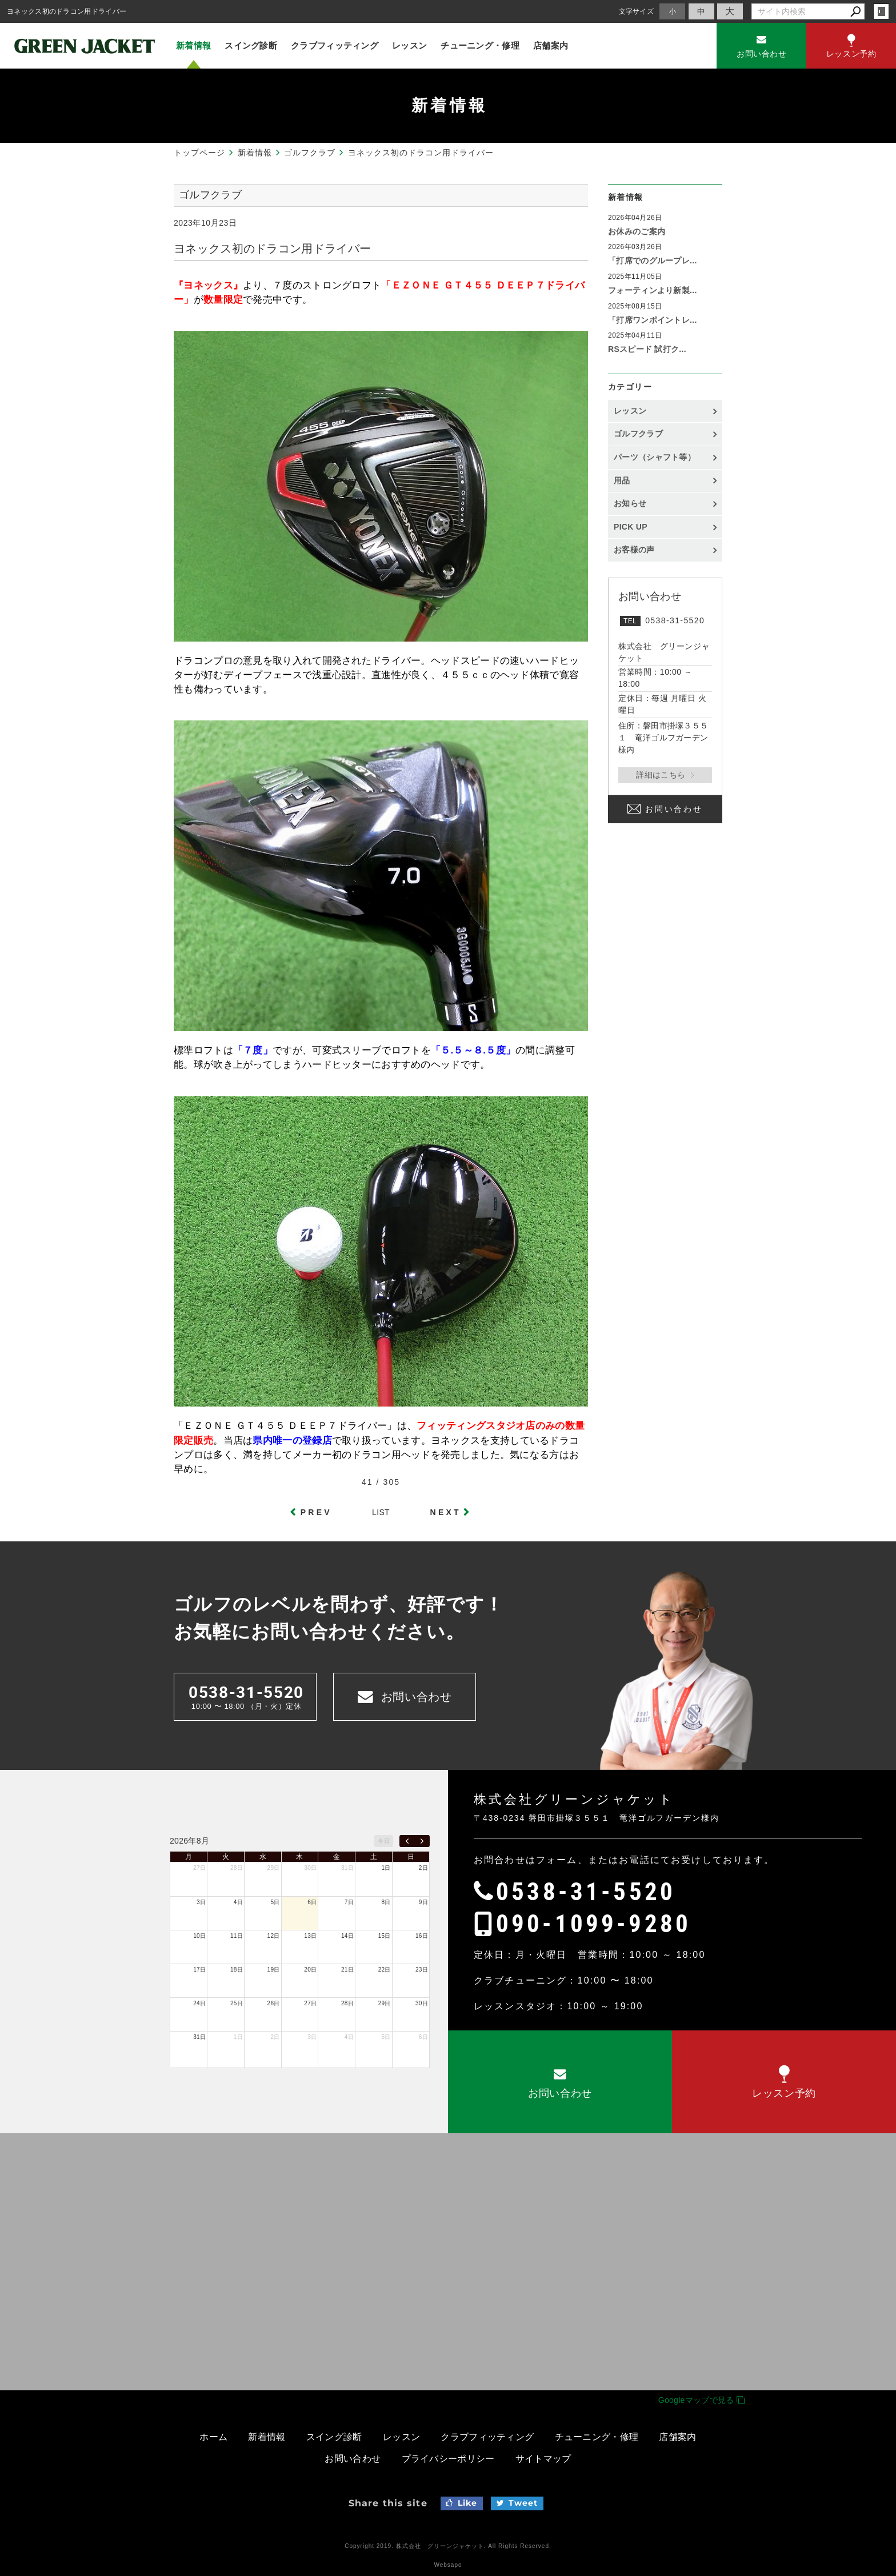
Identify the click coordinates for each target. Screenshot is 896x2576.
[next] (422, 1841)
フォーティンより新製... (652, 290)
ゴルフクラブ (638, 433)
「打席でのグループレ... (652, 260)
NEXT (445, 1512)
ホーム (213, 2437)
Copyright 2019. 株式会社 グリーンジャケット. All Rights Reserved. (448, 2546)
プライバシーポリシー (448, 2458)
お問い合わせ (674, 809)
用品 (622, 480)
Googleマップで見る (701, 2400)
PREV (316, 1512)
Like (461, 2503)
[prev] (407, 1841)
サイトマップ (543, 2458)
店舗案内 (550, 45)
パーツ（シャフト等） (654, 457)
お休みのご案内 (636, 231)
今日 (384, 1841)
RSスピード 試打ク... (647, 349)
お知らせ (630, 503)
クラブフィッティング (334, 45)
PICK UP (630, 526)
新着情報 (193, 45)
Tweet (517, 2503)
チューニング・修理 (480, 45)
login (881, 11)
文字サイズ (636, 11)
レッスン (409, 45)
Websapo (448, 2565)
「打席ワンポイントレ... (652, 319)
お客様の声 (634, 549)
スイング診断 (251, 45)
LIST (381, 1512)
